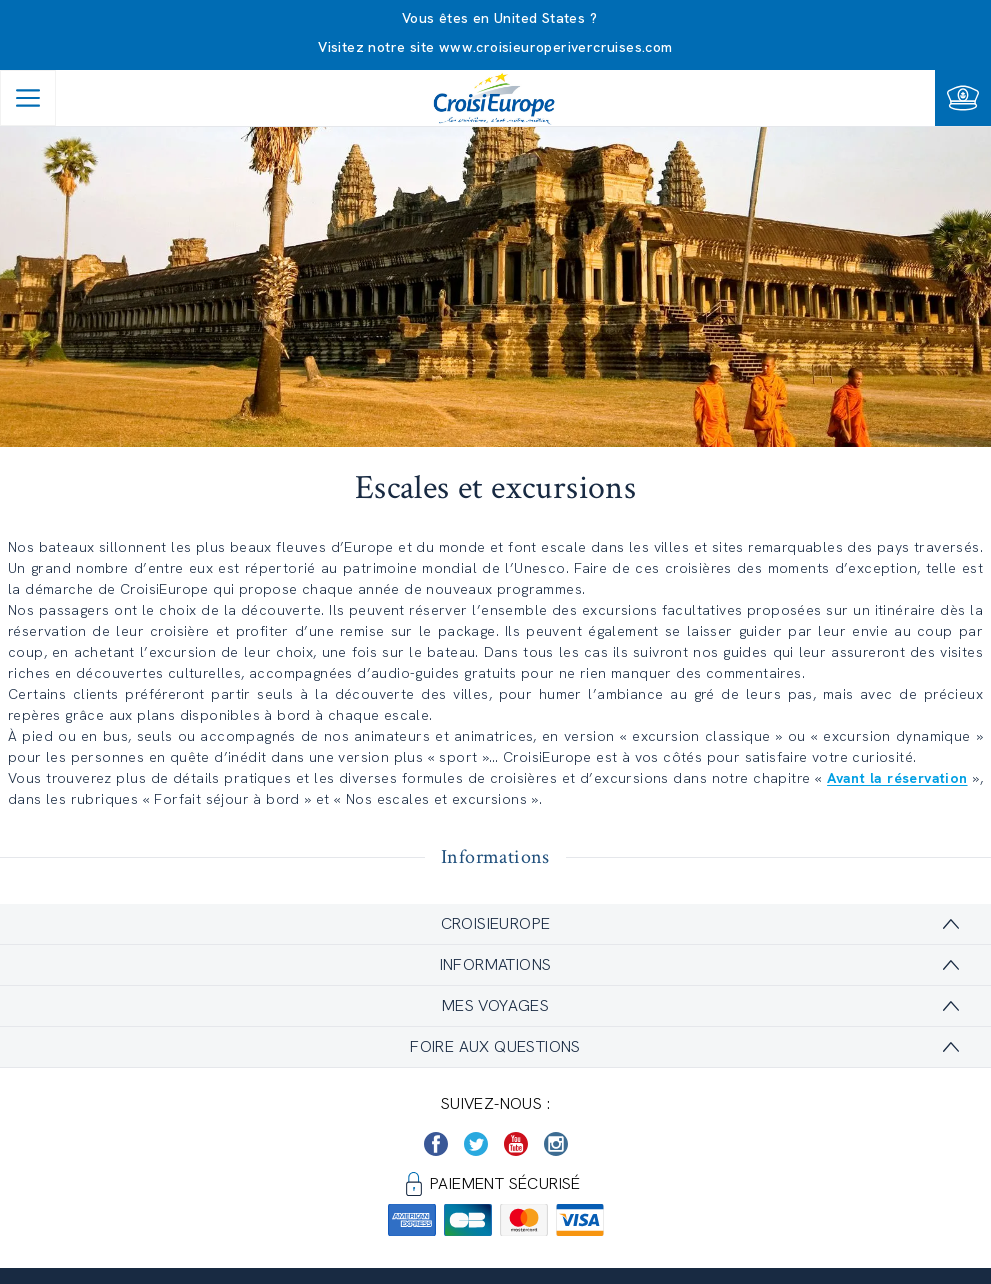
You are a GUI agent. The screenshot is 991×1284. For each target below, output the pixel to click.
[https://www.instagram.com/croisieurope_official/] (556, 1144)
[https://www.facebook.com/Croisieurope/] (436, 1144)
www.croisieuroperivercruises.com (556, 47)
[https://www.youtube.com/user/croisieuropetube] (516, 1144)
